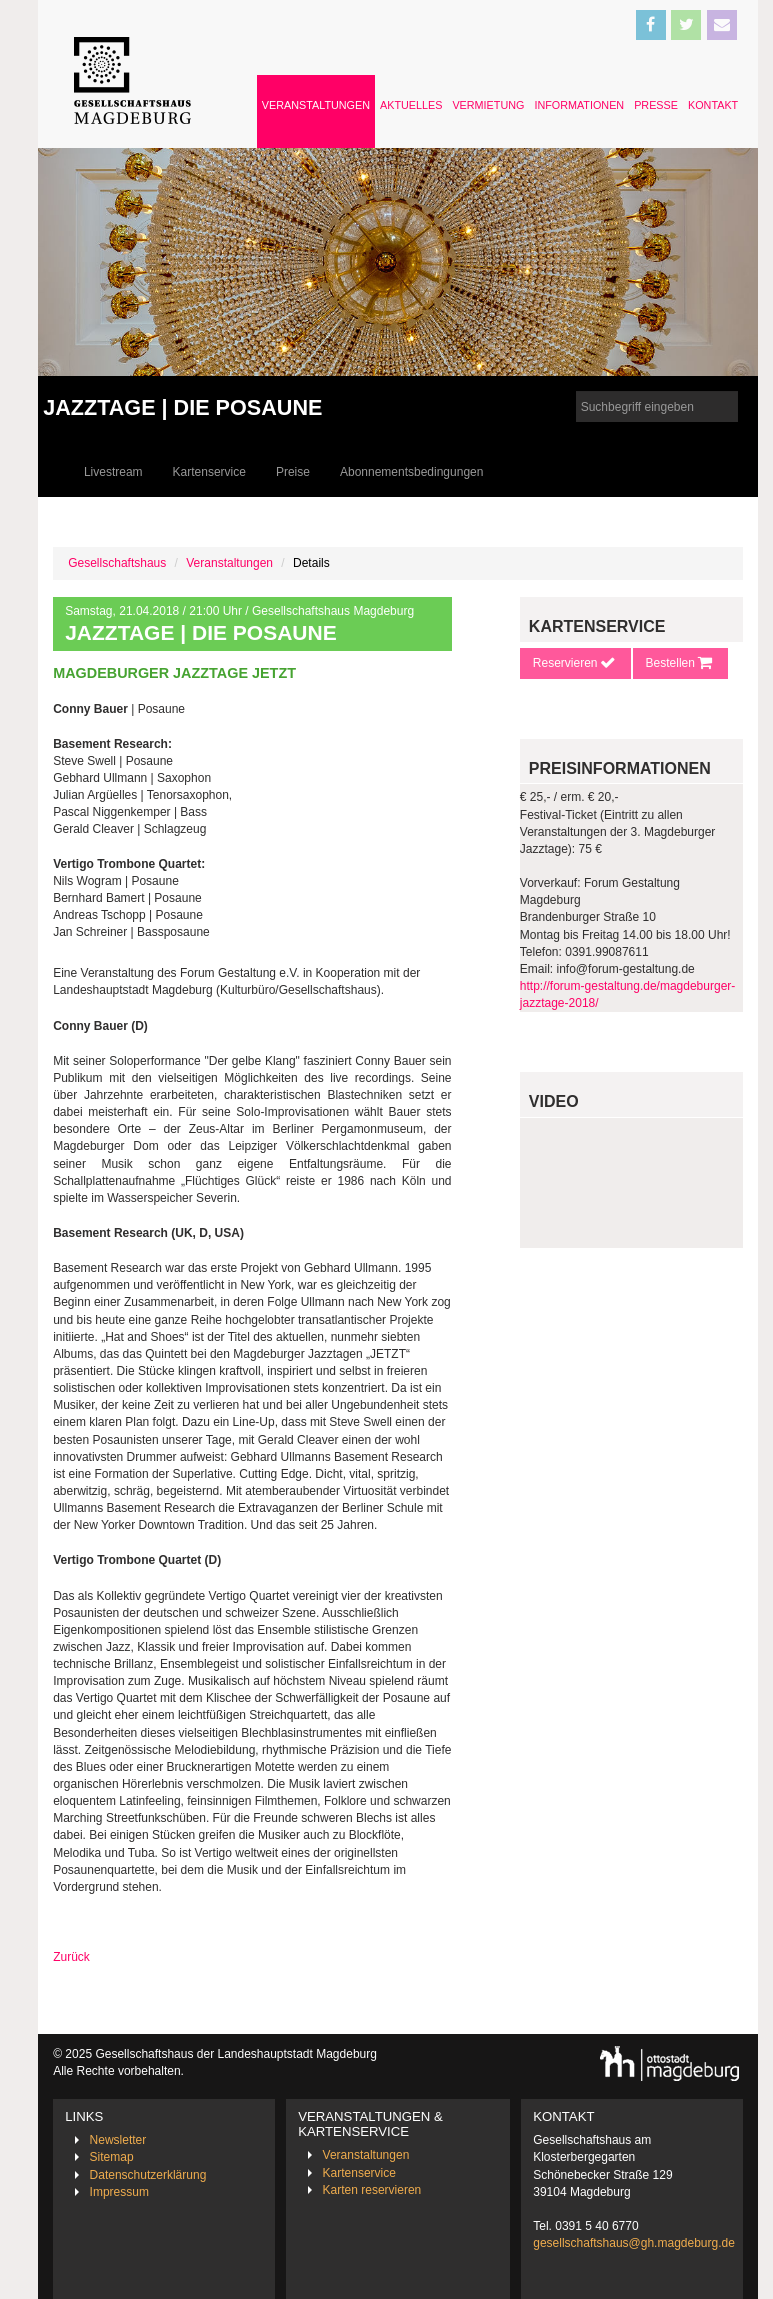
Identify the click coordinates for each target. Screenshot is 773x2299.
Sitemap (112, 2157)
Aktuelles (411, 105)
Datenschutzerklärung (148, 2175)
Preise (293, 472)
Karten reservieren (372, 2190)
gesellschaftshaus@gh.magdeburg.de (634, 2243)
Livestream (113, 472)
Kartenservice (209, 472)
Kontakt (713, 105)
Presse (656, 105)
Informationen (579, 105)
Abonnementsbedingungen (411, 472)
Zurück (71, 1957)
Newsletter (118, 2140)
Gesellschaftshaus (117, 563)
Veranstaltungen (316, 105)
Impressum (119, 2192)
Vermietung (488, 105)
